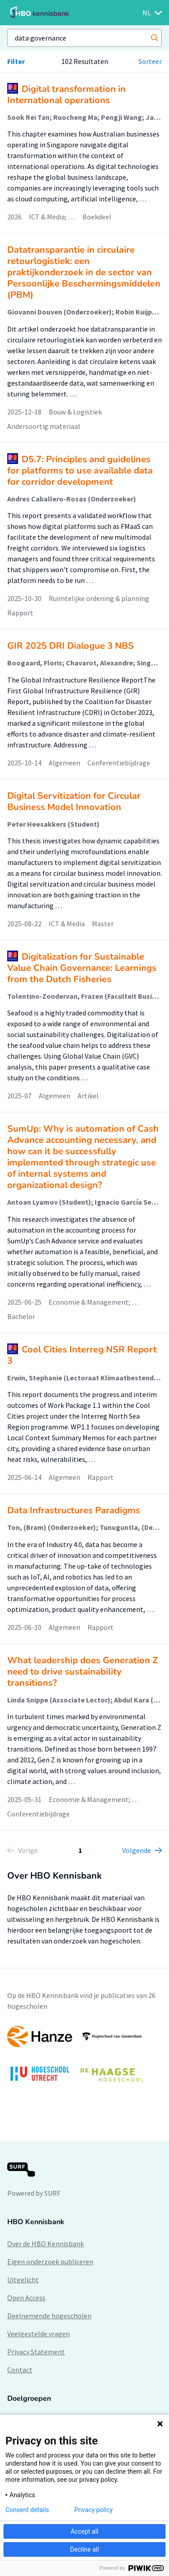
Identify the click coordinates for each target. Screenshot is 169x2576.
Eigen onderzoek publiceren (50, 2261)
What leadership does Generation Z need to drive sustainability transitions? (82, 1671)
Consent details (27, 2509)
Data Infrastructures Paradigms (73, 1510)
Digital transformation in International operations (66, 94)
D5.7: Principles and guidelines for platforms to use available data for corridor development (80, 470)
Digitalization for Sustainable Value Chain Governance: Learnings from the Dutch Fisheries (81, 968)
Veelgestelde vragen (38, 2333)
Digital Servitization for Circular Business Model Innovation (74, 801)
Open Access (26, 2297)
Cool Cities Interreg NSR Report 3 (82, 1355)
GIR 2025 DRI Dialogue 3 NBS (70, 646)
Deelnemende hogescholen (49, 2315)
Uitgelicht (23, 2279)
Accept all (85, 2531)
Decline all (84, 2549)
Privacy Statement (36, 2351)
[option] (84, 2058)
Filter (16, 61)
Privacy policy (93, 2509)
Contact (19, 2369)
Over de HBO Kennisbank (45, 2243)
